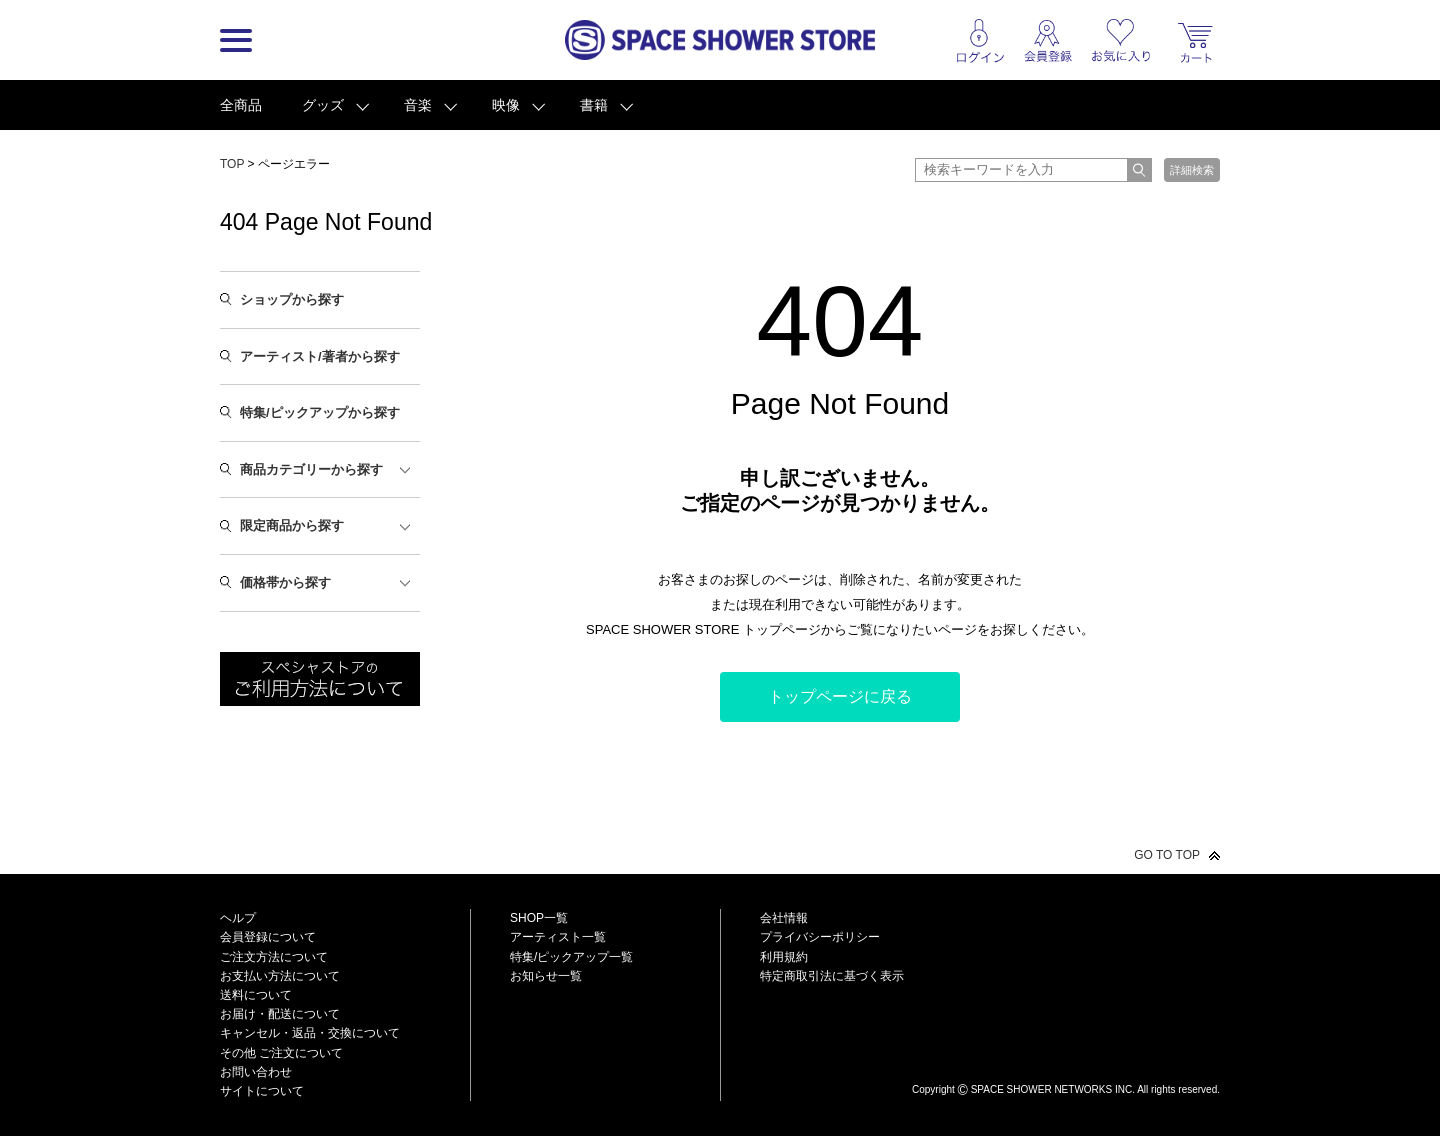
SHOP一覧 (539, 918)
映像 (506, 105)
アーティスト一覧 (558, 937)
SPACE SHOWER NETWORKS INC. (1053, 1089)
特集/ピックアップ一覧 (571, 957)
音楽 (418, 105)
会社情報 (784, 918)
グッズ (323, 105)
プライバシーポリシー (820, 937)
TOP (232, 164)
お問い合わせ (256, 1072)
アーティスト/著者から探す (320, 356)
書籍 (594, 105)
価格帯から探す (285, 582)
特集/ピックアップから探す (320, 412)
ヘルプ (238, 918)
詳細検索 (1192, 170)
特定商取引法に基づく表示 (832, 976)
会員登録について (268, 937)
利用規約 (784, 957)
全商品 (241, 105)
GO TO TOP (1167, 855)
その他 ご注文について (281, 1053)
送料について (256, 995)
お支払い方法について (280, 976)
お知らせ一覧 (546, 976)
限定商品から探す (292, 525)
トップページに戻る (840, 696)
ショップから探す (292, 299)
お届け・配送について (280, 1014)
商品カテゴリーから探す (311, 469)
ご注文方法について (274, 957)
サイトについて (262, 1091)
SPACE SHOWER (1066, 1056)
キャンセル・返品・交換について (310, 1033)
